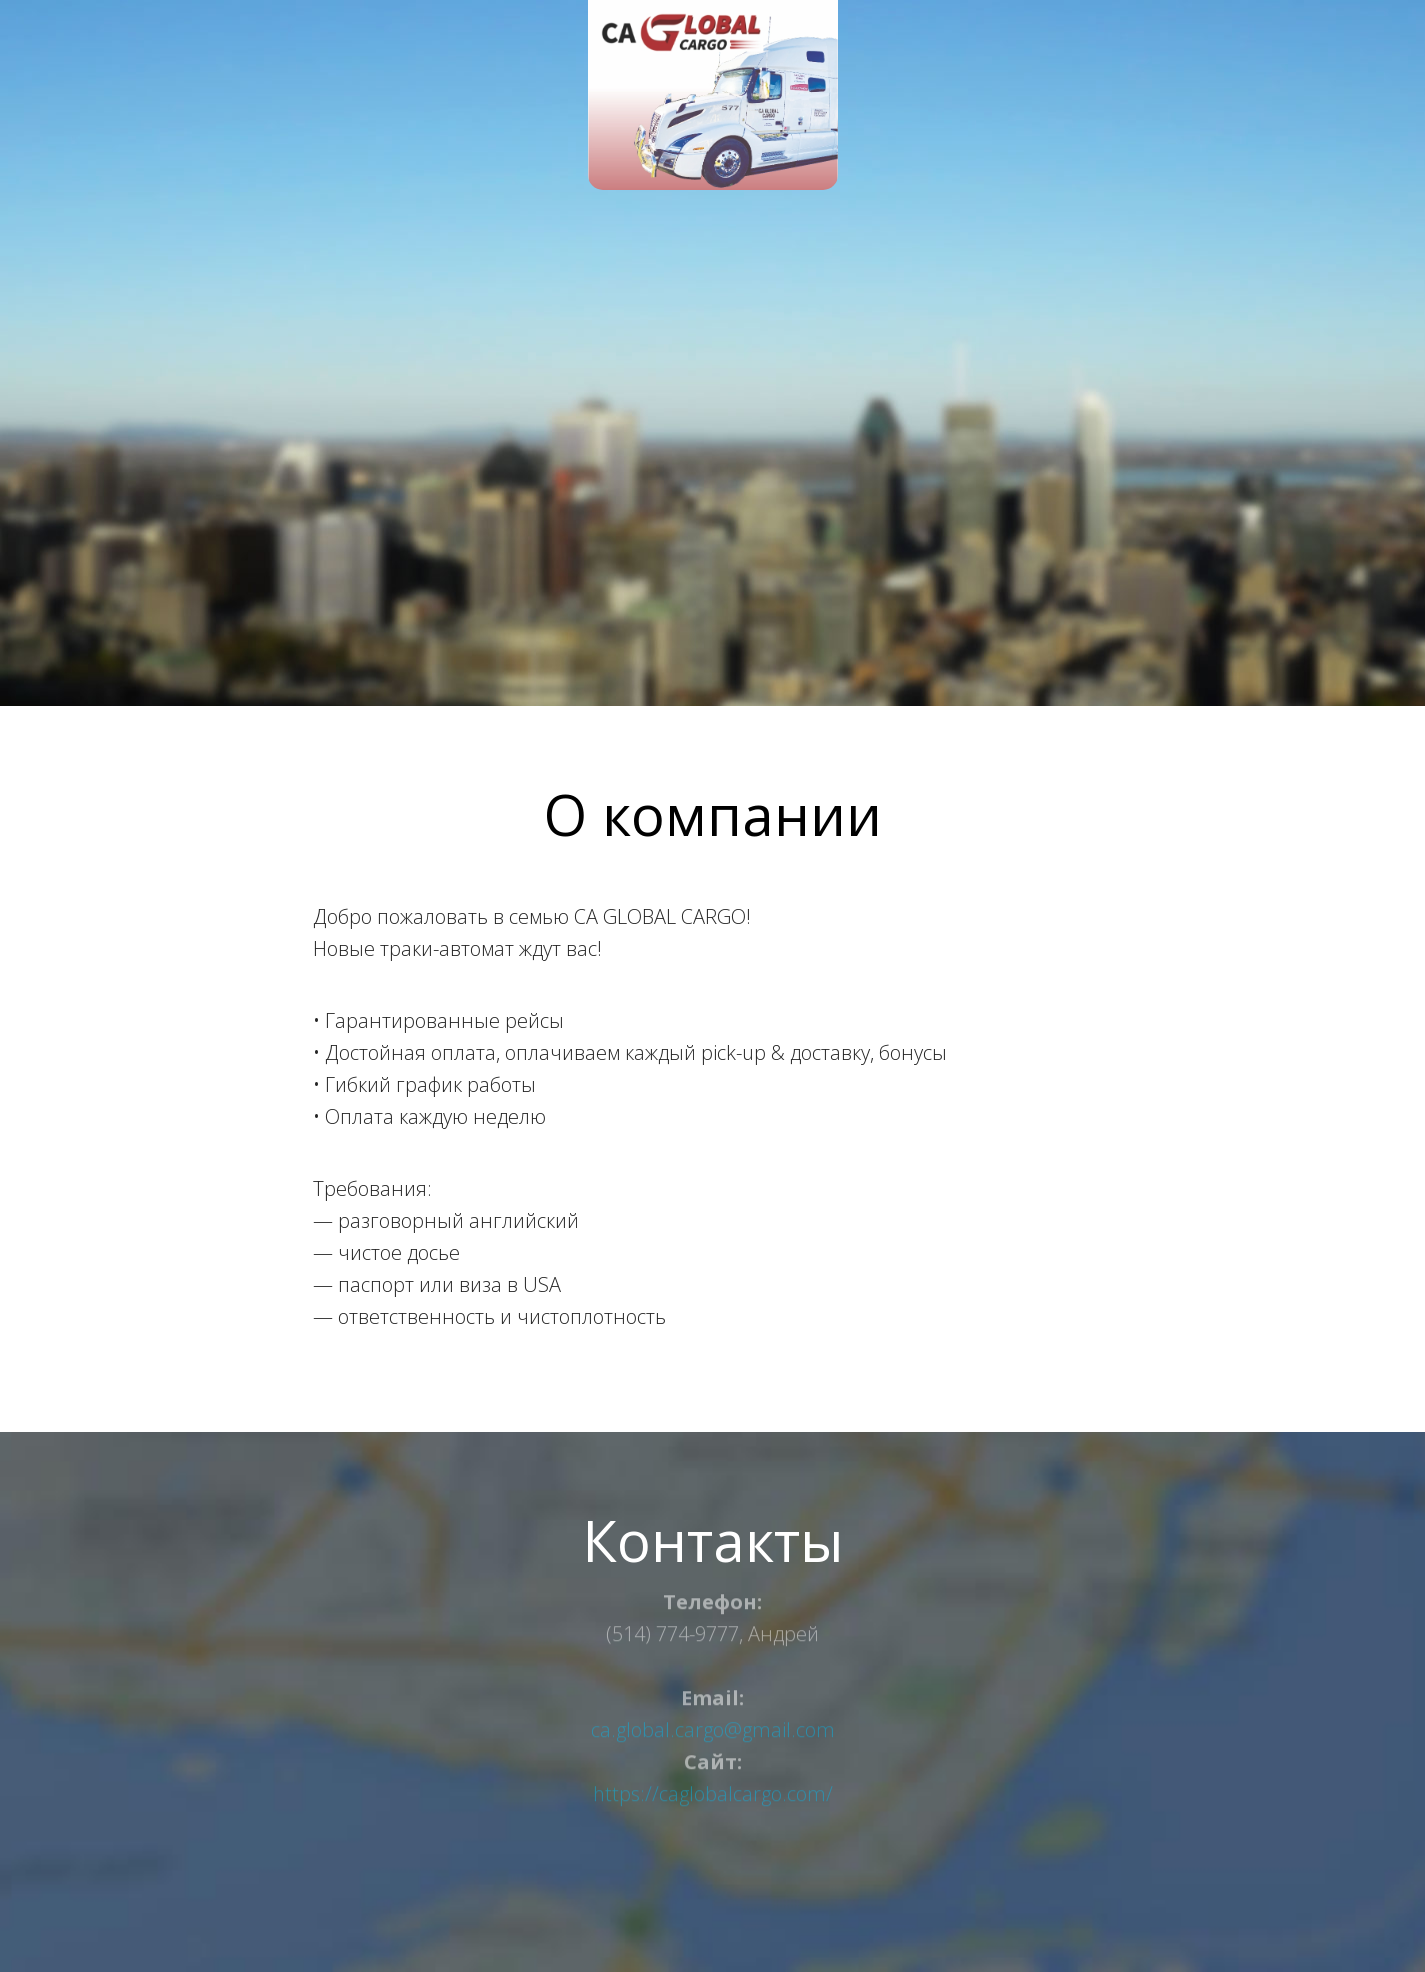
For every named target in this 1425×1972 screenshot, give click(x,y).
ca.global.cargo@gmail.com (713, 1718)
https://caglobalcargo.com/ (713, 1782)
